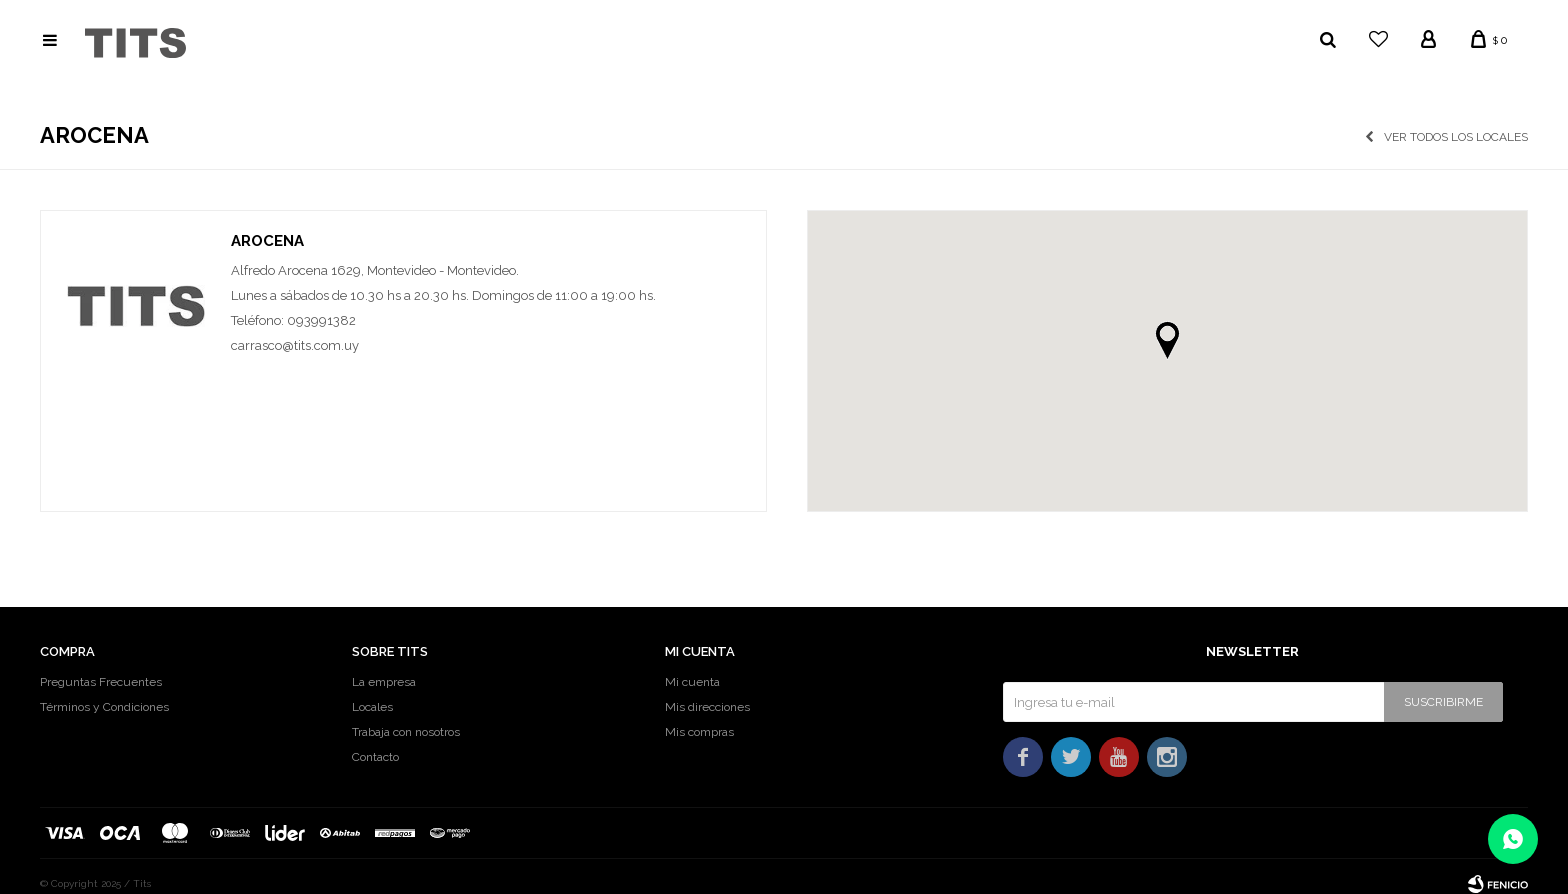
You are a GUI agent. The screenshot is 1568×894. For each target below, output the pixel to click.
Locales (372, 707)
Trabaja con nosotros (406, 732)
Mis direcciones (707, 707)
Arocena (267, 241)
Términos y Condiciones (104, 707)
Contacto (375, 757)
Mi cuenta (692, 682)
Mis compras (699, 732)
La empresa (384, 682)
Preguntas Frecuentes (101, 682)
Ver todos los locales (1456, 137)
